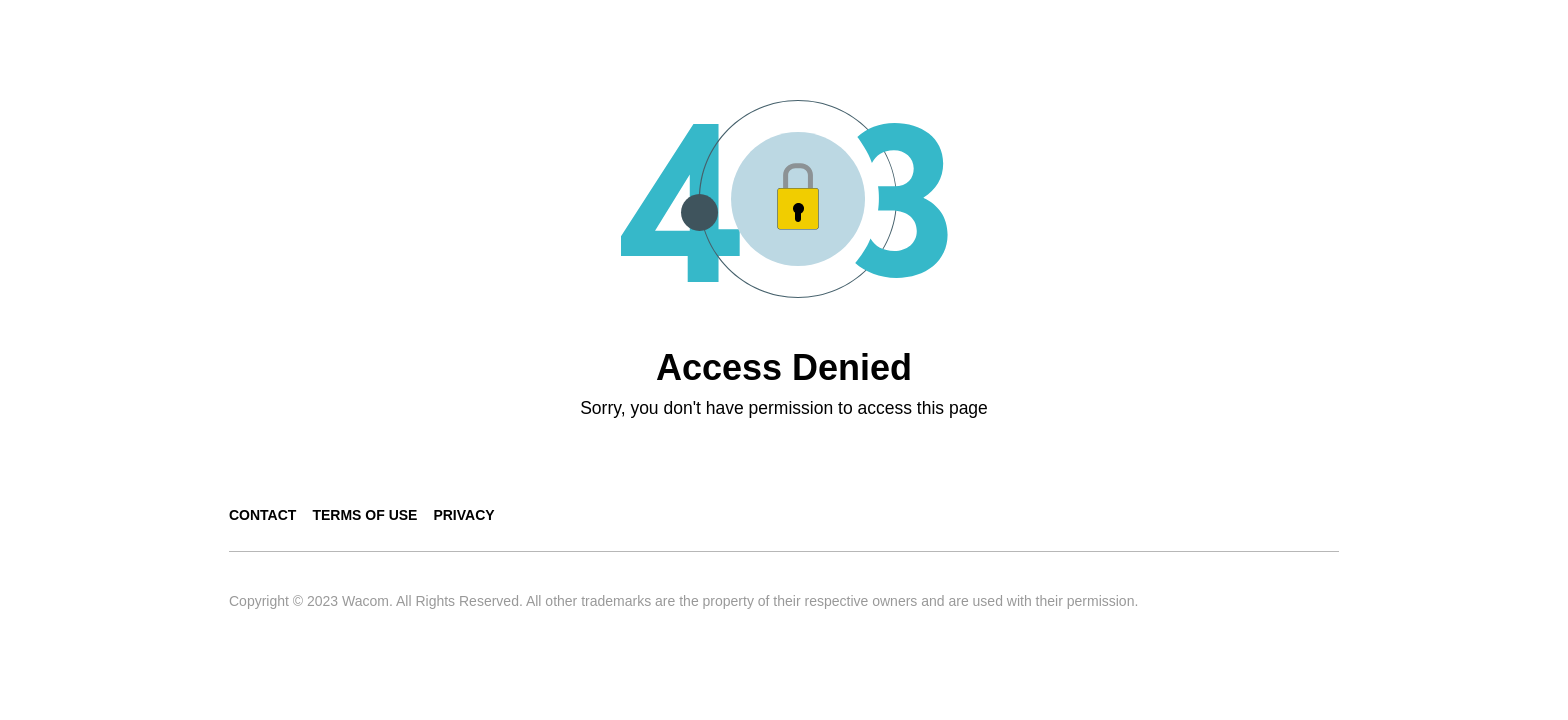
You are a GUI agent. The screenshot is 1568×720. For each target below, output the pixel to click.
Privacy (463, 515)
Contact (262, 515)
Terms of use (364, 515)
